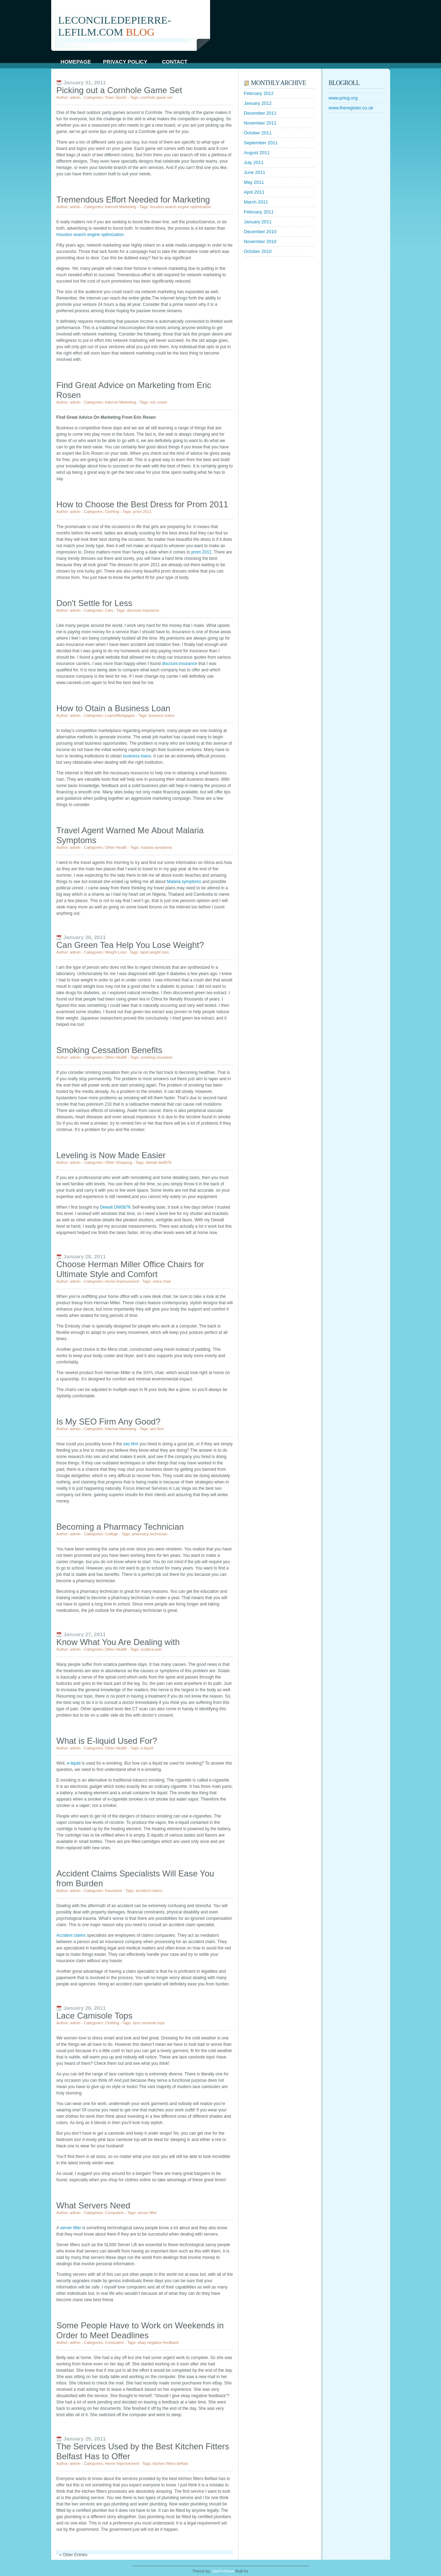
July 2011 (254, 162)
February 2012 (259, 93)
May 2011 (254, 182)
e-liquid (74, 1763)
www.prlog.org (343, 98)
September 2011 (261, 142)
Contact (174, 62)
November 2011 (260, 123)
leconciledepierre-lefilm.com (114, 26)
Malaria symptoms (184, 881)
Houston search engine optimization (90, 234)
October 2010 (258, 251)
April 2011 (254, 192)
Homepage (75, 62)
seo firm (130, 1443)
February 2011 (259, 211)
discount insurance (179, 663)
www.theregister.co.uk (351, 107)
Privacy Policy (125, 62)
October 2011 (258, 132)
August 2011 (257, 152)
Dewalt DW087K (115, 1207)
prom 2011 (201, 552)
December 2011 (260, 113)
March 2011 (256, 202)
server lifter (70, 2227)
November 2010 (260, 241)
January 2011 (258, 221)
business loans (137, 756)
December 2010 (260, 231)
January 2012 (258, 103)
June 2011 (255, 172)
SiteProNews (223, 2571)
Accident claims (71, 1935)
